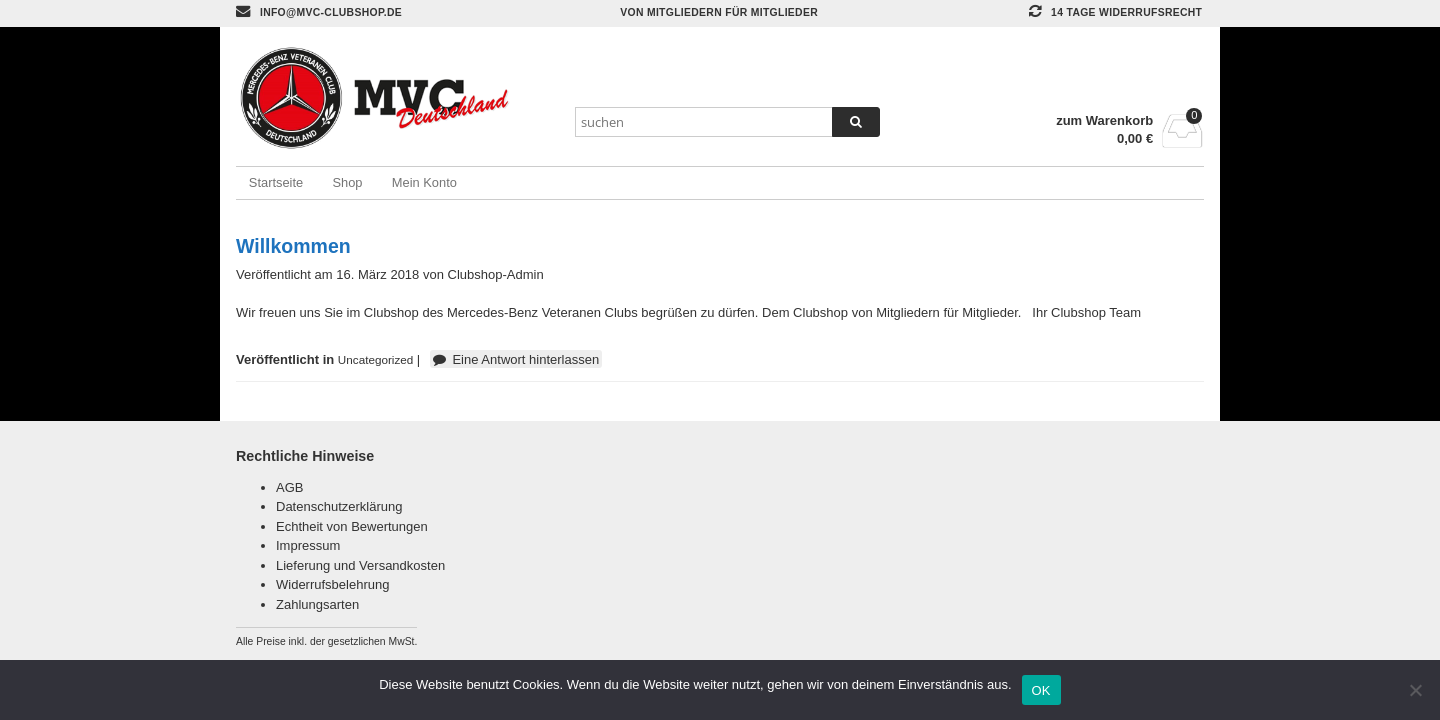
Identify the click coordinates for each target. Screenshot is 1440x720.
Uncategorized (375, 359)
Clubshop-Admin (496, 274)
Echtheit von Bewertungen (352, 526)
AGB (289, 487)
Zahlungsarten (317, 604)
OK (1041, 690)
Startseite (276, 182)
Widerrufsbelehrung (332, 584)
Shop (347, 182)
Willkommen (293, 246)
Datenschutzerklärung (339, 506)
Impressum (308, 545)
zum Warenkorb (1104, 120)
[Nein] (1415, 690)
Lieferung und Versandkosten (360, 565)
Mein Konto (424, 182)
